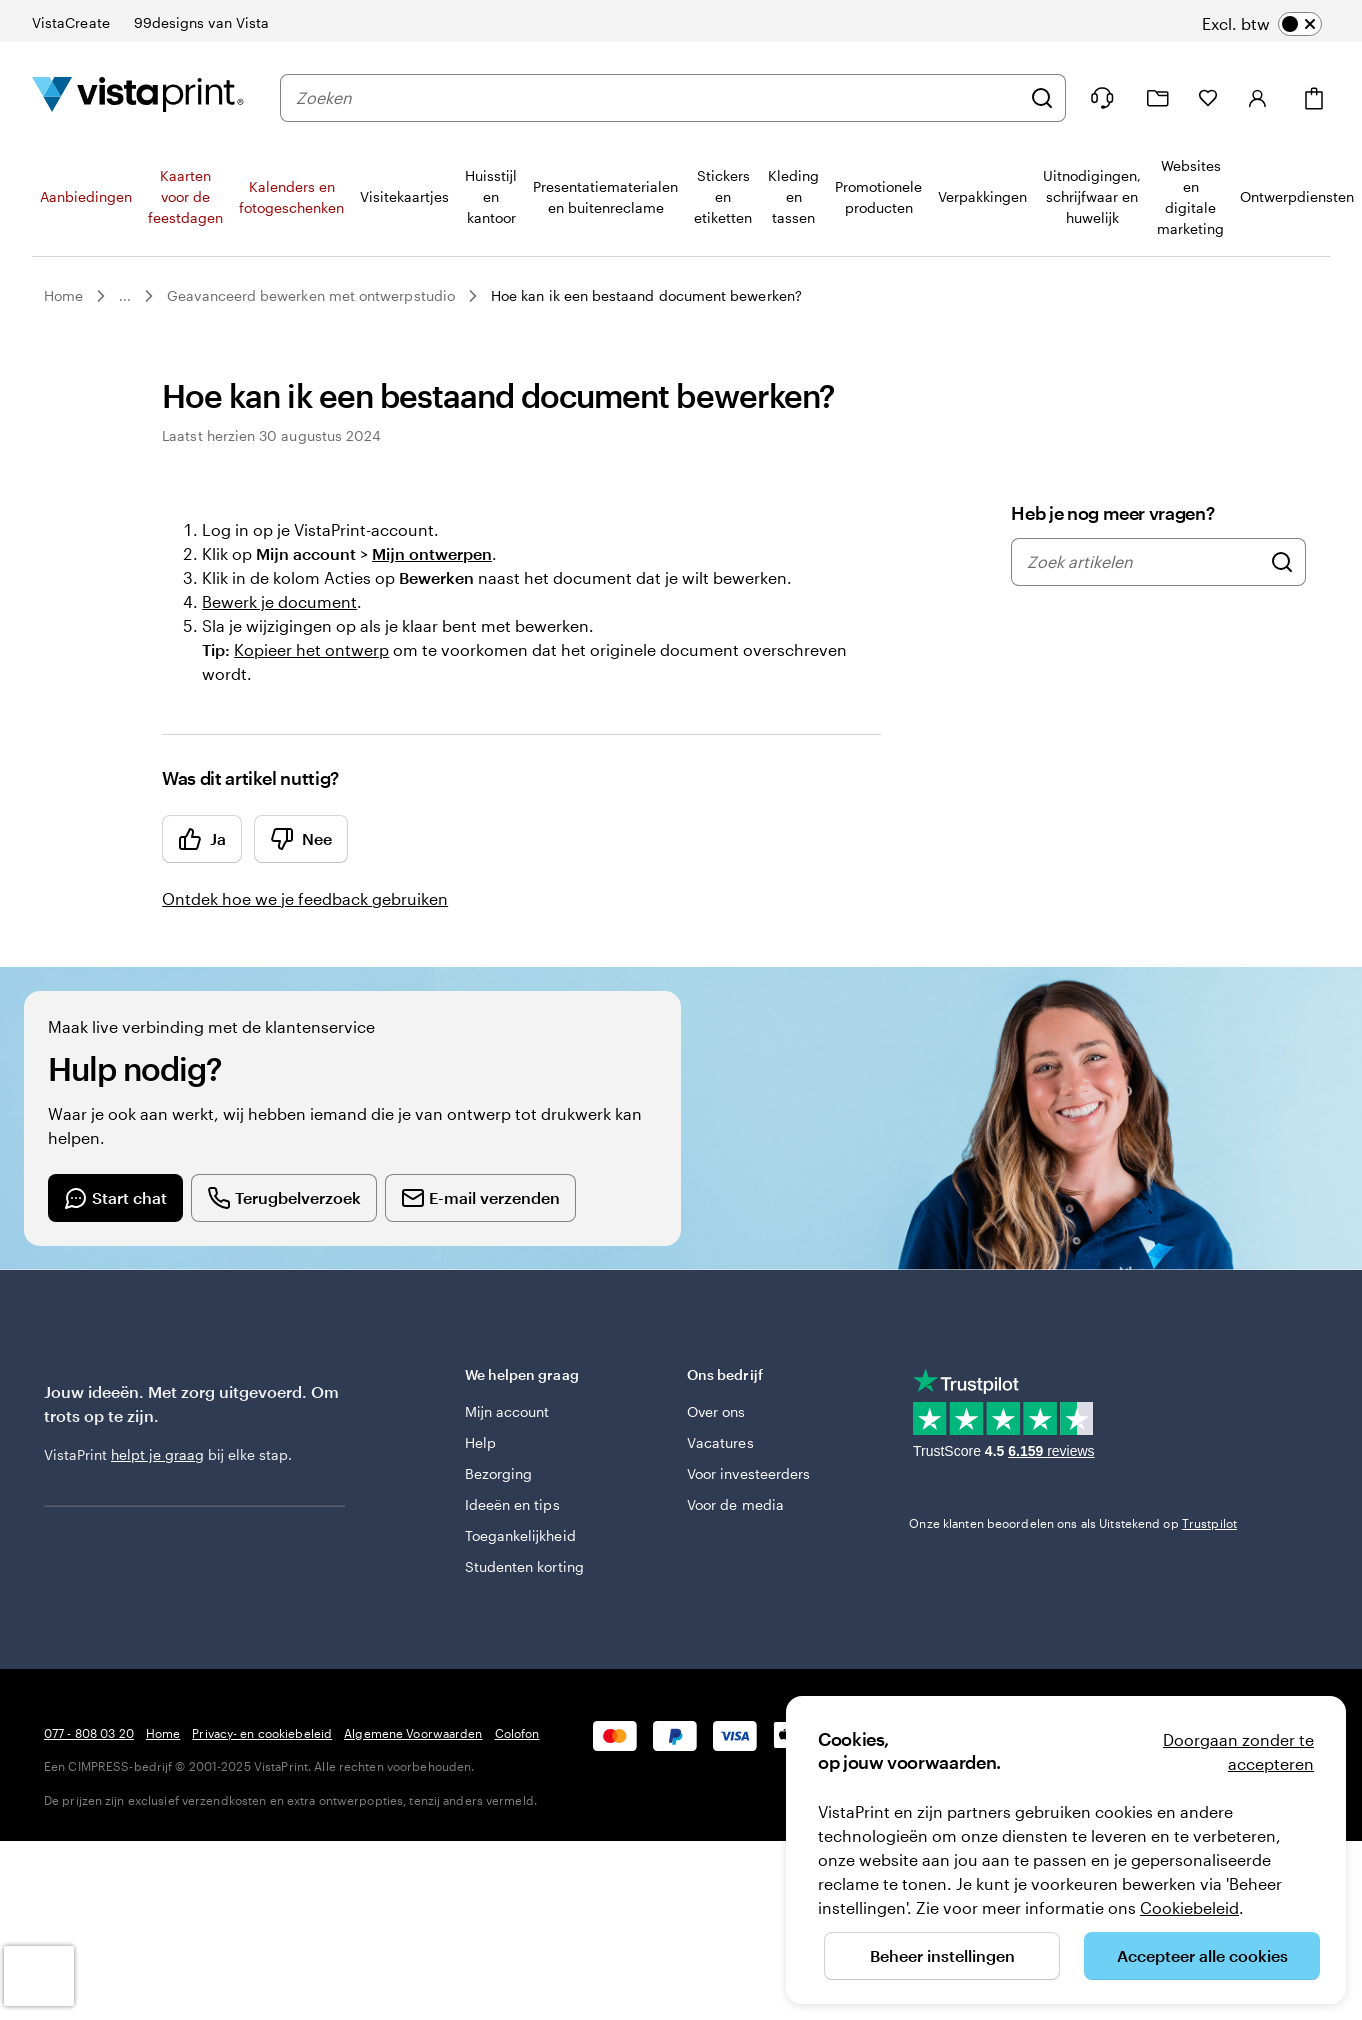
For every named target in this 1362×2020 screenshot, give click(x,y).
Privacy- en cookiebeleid (262, 1733)
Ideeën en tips (512, 1504)
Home (63, 295)
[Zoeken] (1042, 98)
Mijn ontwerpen (432, 553)
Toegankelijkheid (520, 1535)
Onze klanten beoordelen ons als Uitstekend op (1073, 1523)
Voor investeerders (748, 1473)
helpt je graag (157, 1454)
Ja (202, 839)
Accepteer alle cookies (1202, 1955)
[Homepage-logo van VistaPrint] (138, 97)
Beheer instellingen (942, 1955)
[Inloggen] (1258, 98)
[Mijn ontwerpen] (1158, 98)
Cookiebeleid (1189, 1907)
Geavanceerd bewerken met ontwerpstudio (311, 295)
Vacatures (720, 1442)
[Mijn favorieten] (1208, 98)
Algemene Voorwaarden (413, 1733)
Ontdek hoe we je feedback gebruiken (305, 898)
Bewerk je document (279, 601)
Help (480, 1442)
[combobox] (658, 98)
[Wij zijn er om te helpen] (1102, 98)
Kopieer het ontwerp (311, 649)
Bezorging (499, 1473)
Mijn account (507, 1411)
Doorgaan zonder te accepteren (1238, 1751)
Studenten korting (524, 1566)
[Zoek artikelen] (1282, 562)
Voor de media (735, 1504)
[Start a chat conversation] (115, 1198)
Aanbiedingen (86, 196)
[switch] (1262, 24)
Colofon (517, 1733)
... (125, 296)
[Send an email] (480, 1198)
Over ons (716, 1411)
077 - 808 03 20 (89, 1733)
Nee (301, 839)
